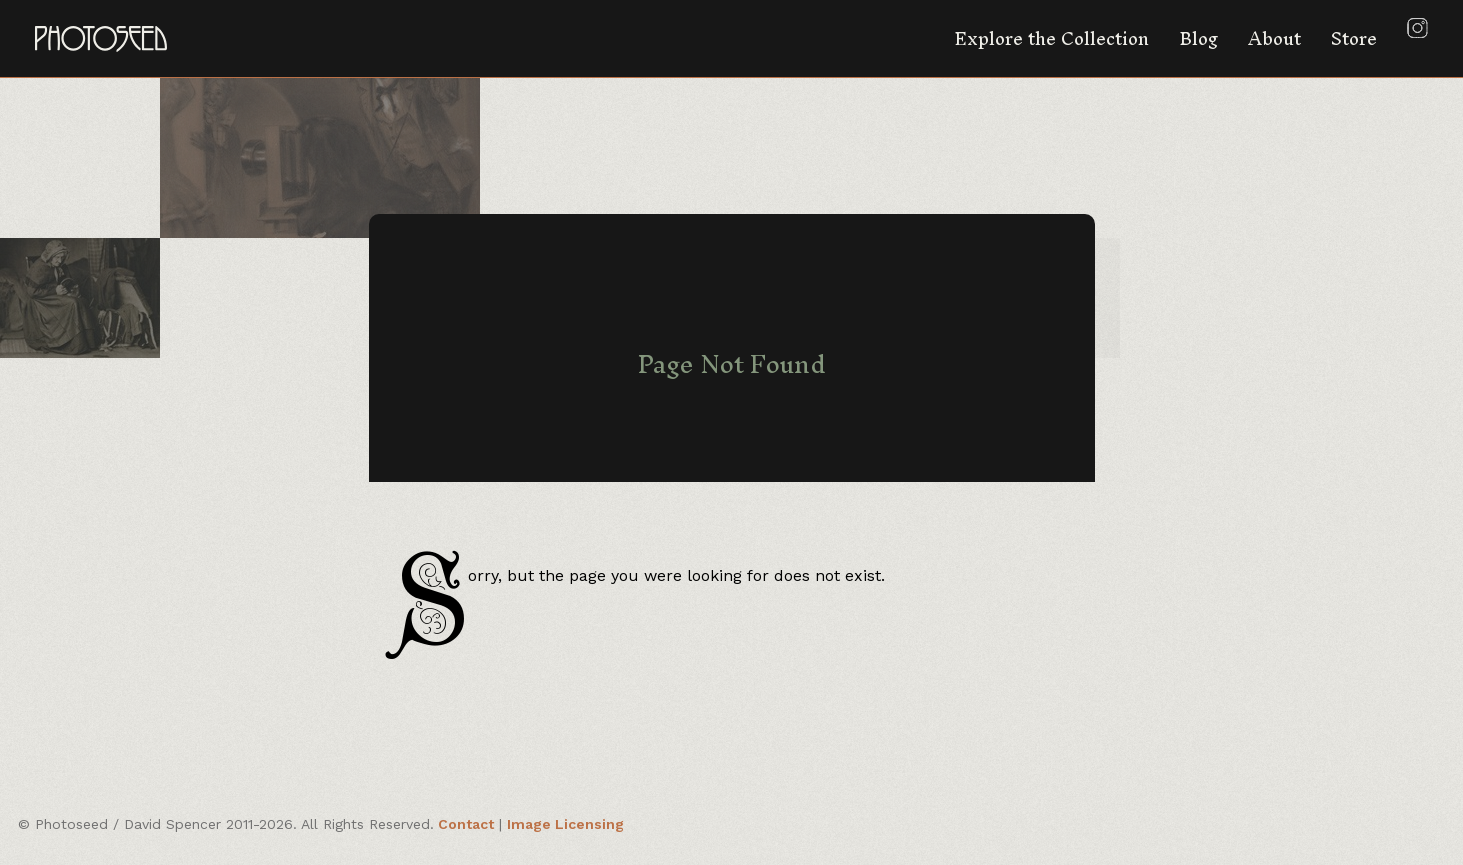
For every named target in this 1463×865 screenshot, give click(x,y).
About (1274, 38)
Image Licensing (565, 824)
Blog (1198, 38)
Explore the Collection (1051, 38)
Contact (466, 824)
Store (1354, 38)
